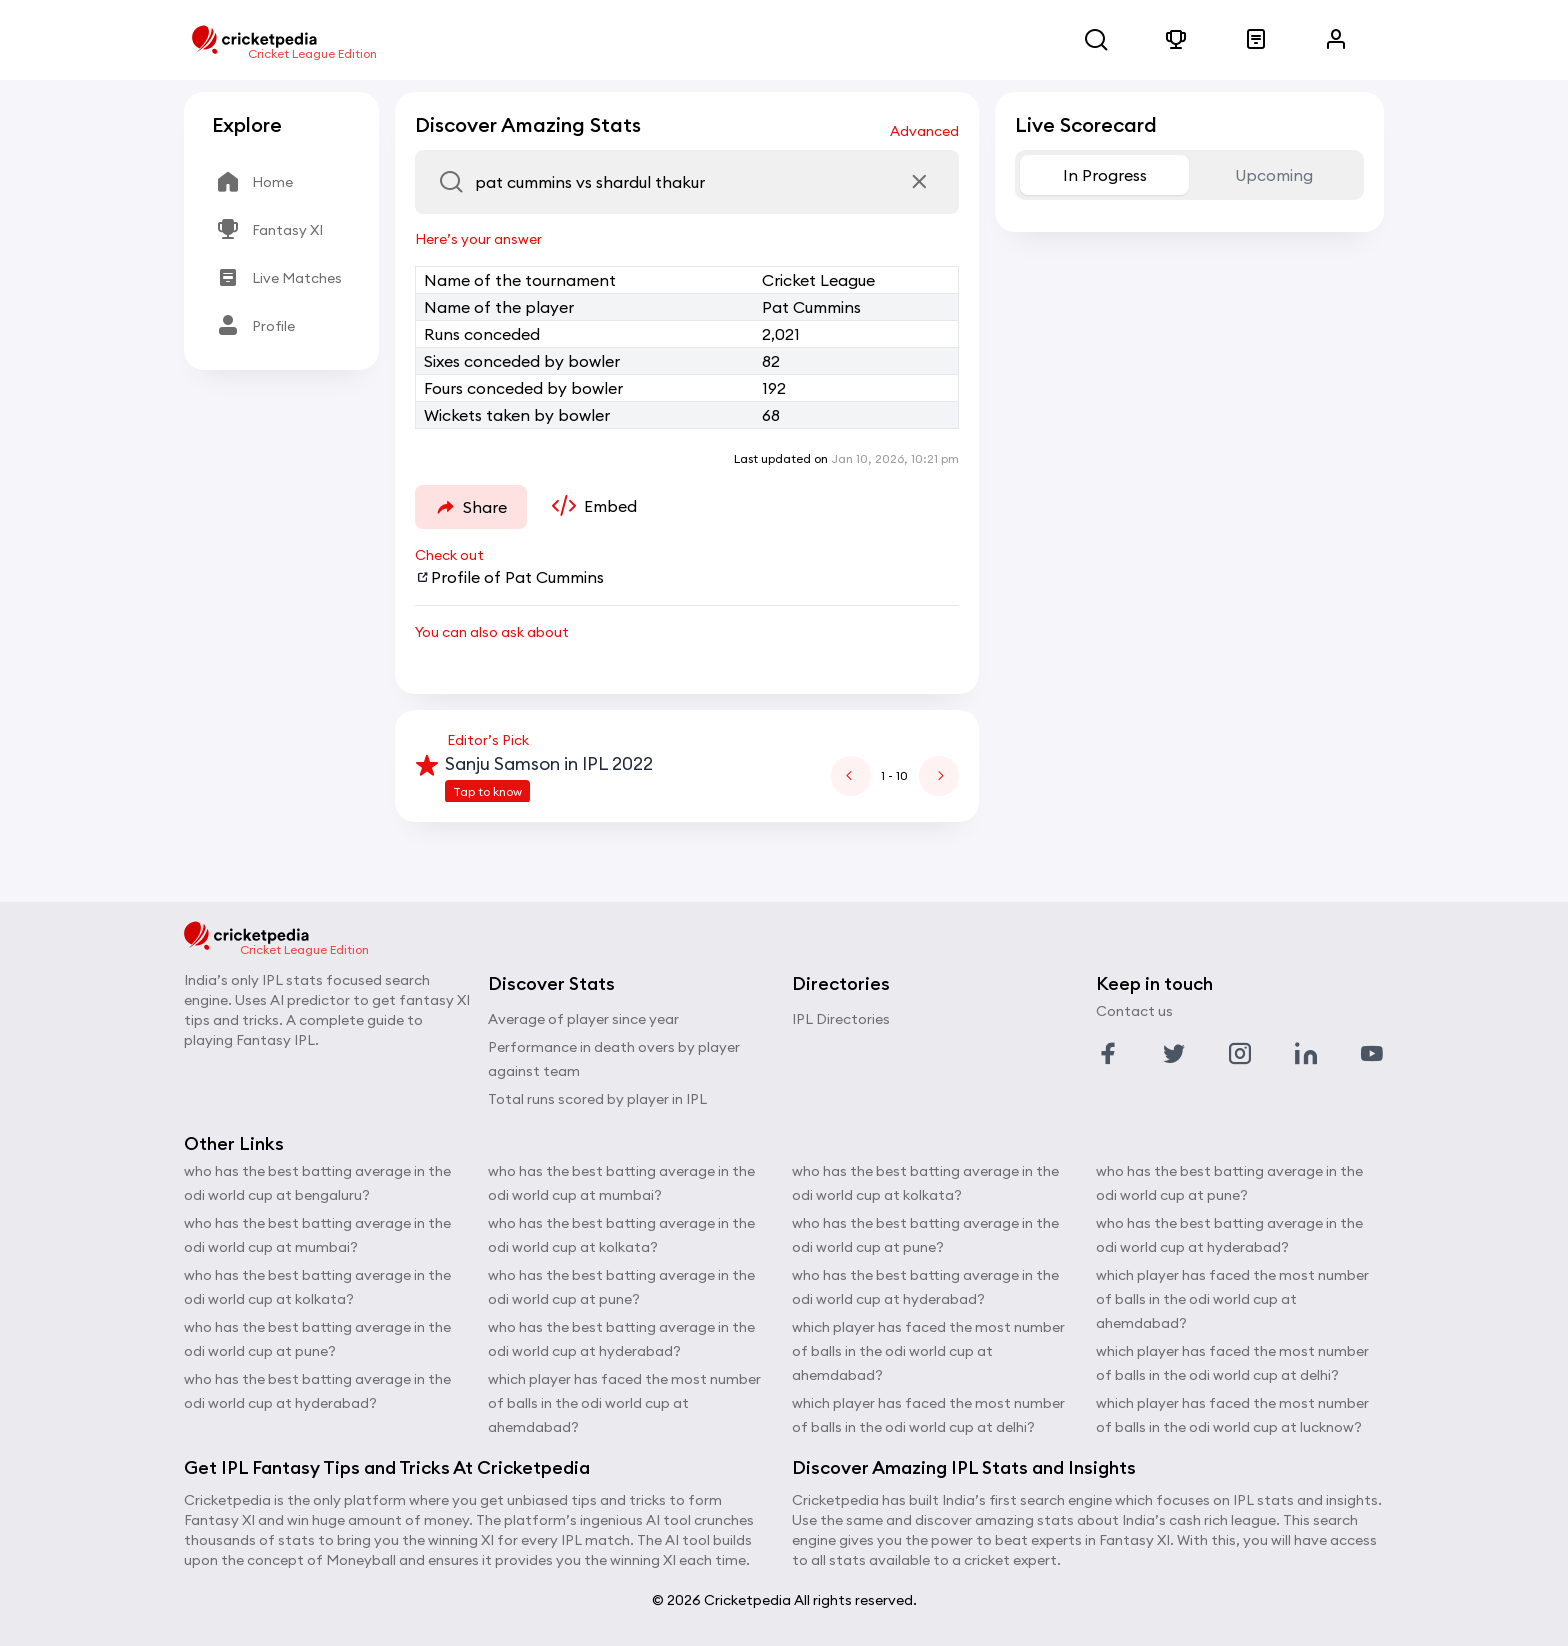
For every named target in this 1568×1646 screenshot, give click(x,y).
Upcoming (1274, 175)
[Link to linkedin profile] (1306, 1054)
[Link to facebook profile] (1108, 1054)
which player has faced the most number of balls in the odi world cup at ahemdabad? (624, 1403)
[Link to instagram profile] (1240, 1054)
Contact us (1134, 1011)
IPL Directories (841, 1019)
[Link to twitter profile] (1174, 1054)
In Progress (1105, 175)
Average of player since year (583, 1019)
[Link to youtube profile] (1372, 1054)
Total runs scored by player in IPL (597, 1099)
